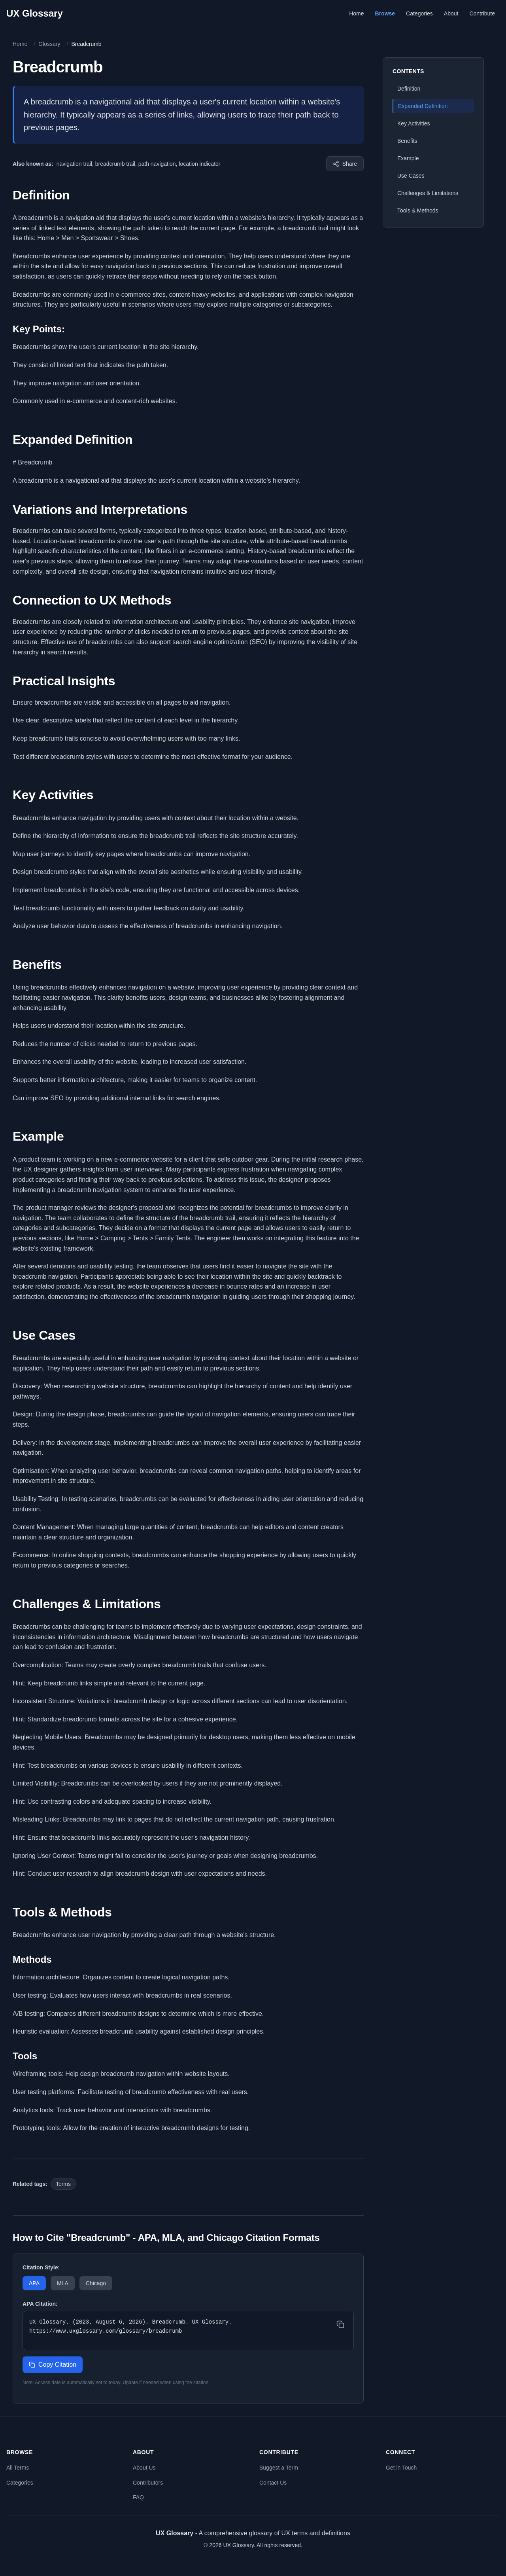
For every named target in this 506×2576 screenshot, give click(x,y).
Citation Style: (41, 2267)
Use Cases (410, 175)
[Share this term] (345, 163)
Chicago (96, 2283)
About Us (144, 2467)
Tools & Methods (417, 210)
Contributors (148, 2482)
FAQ (138, 2497)
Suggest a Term (278, 2467)
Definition (408, 88)
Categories (419, 13)
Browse (385, 13)
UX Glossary (34, 13)
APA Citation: (40, 2304)
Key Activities (413, 123)
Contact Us (273, 2482)
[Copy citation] (340, 2324)
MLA (62, 2283)
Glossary (49, 44)
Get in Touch (401, 2467)
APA (34, 2283)
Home (356, 13)
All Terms (17, 2467)
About (451, 13)
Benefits (407, 141)
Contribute (482, 13)
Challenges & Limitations (427, 193)
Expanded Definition (422, 106)
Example (408, 158)
